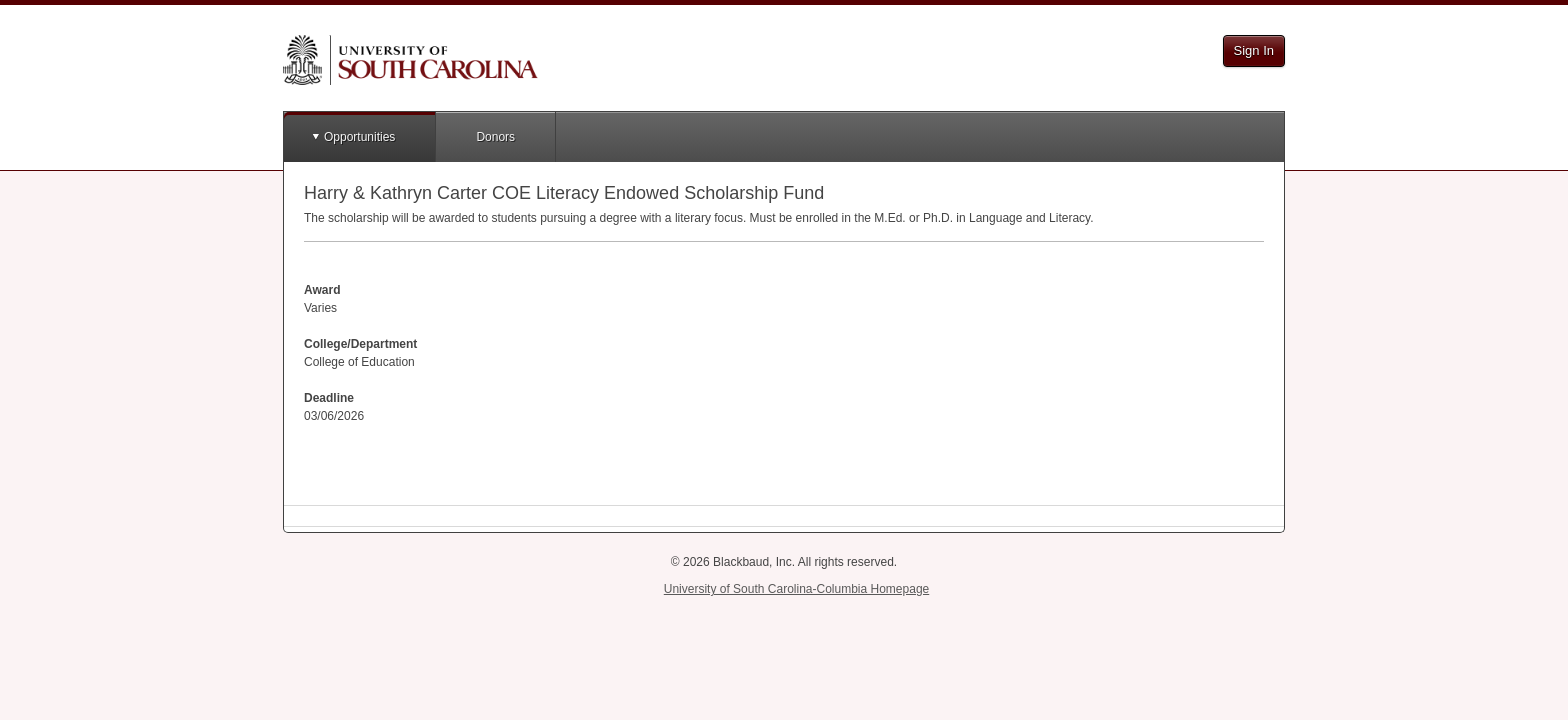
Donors (495, 137)
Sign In (1254, 50)
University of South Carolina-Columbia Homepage (796, 589)
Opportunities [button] (359, 137)
